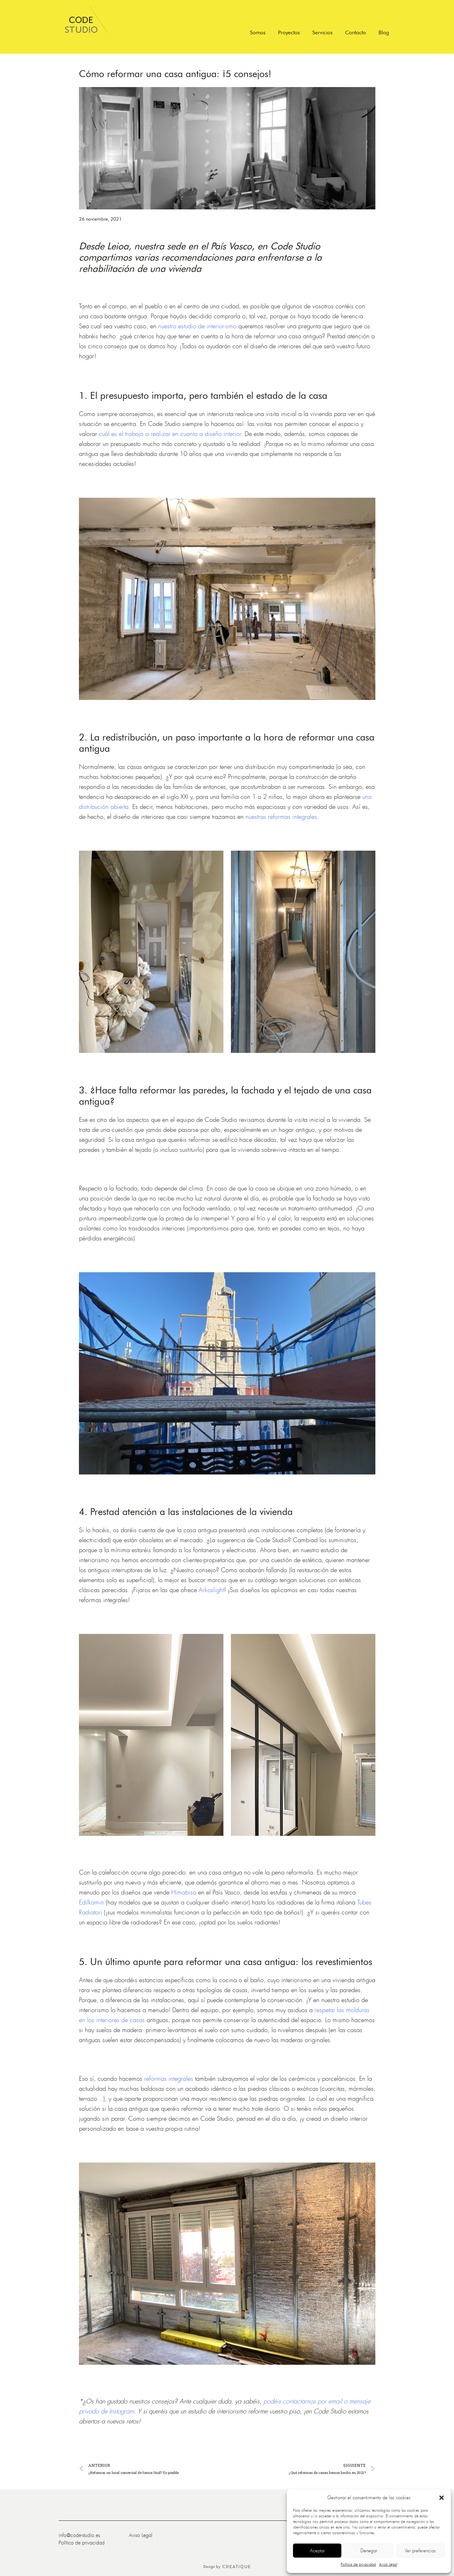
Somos (258, 32)
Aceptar (317, 2551)
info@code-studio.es (79, 2535)
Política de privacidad (358, 2564)
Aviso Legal (388, 2564)
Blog (383, 32)
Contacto (355, 32)
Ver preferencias (420, 2551)
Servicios (322, 32)
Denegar (368, 2551)
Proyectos (289, 32)
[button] (441, 2498)
